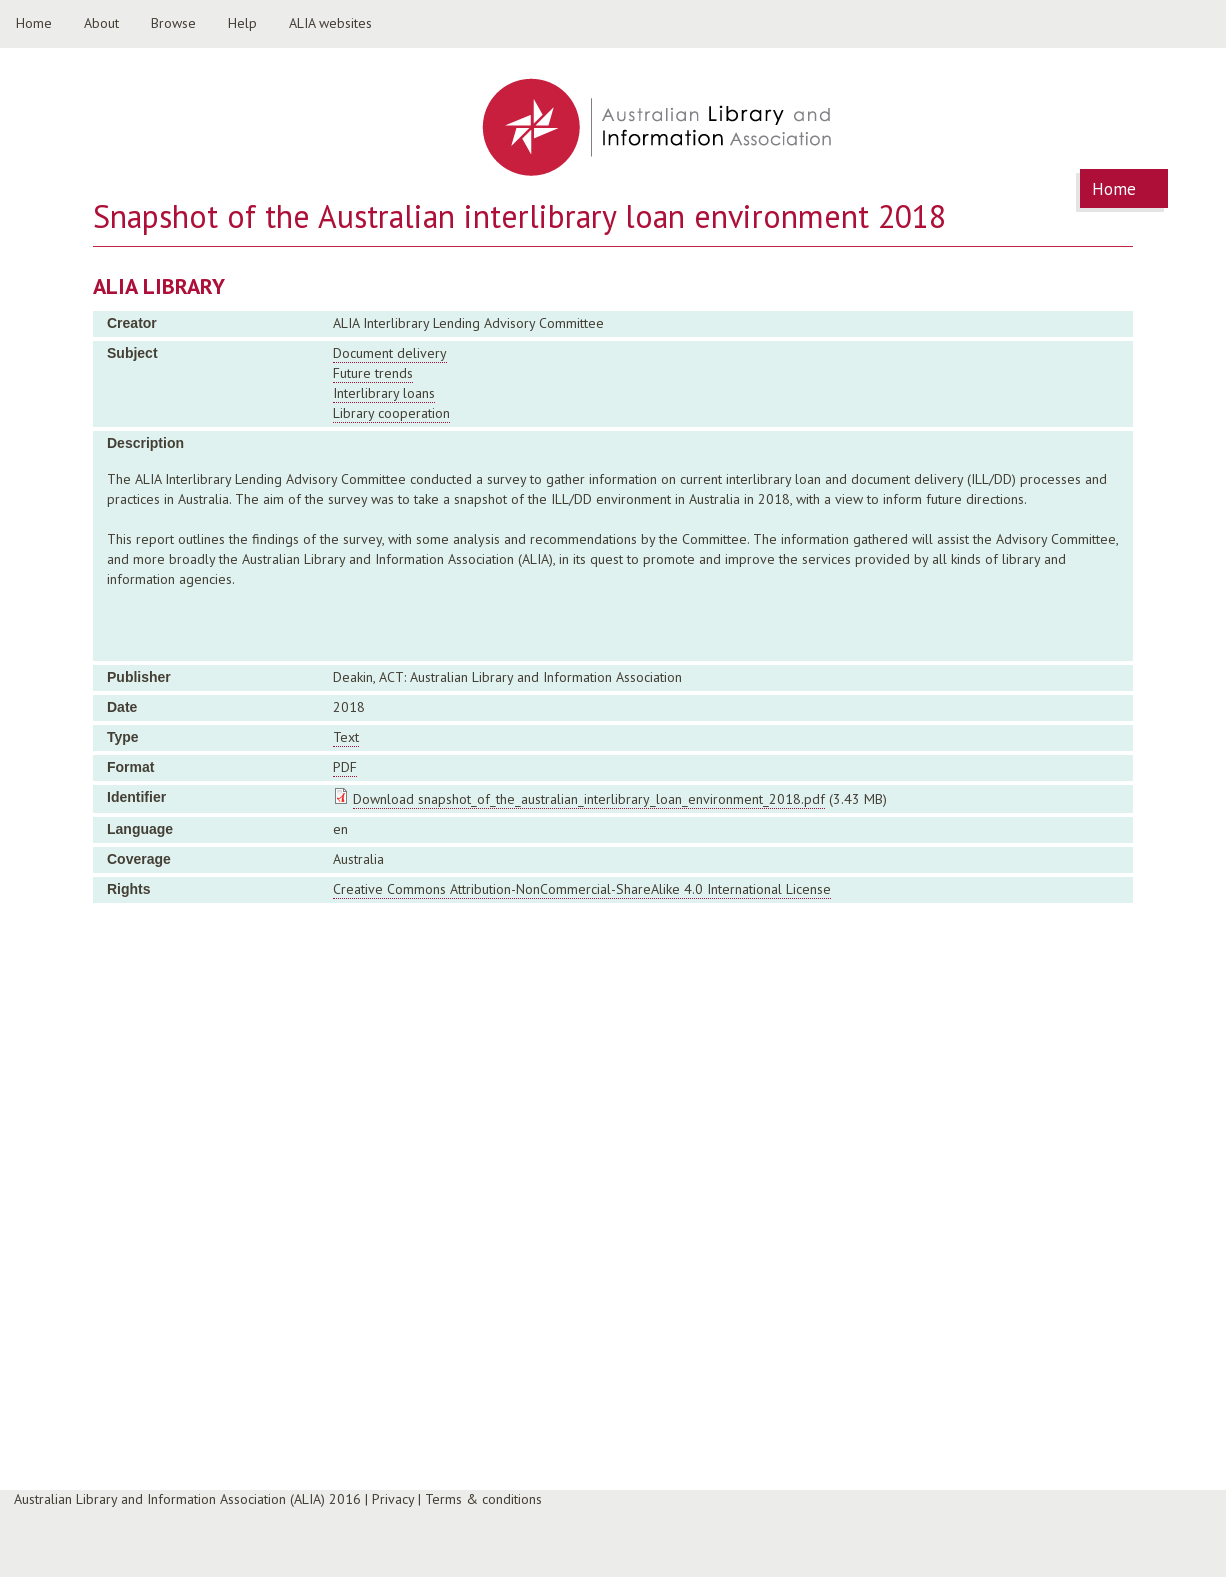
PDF (345, 767)
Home (34, 23)
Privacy (393, 1499)
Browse (173, 23)
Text (346, 737)
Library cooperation (391, 413)
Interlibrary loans (384, 393)
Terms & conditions (483, 1499)
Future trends (373, 373)
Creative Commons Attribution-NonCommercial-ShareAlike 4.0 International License (582, 889)
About (101, 23)
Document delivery (390, 353)
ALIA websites (330, 23)
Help (242, 23)
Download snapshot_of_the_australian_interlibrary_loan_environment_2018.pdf (589, 799)
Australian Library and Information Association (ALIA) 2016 (187, 1499)
